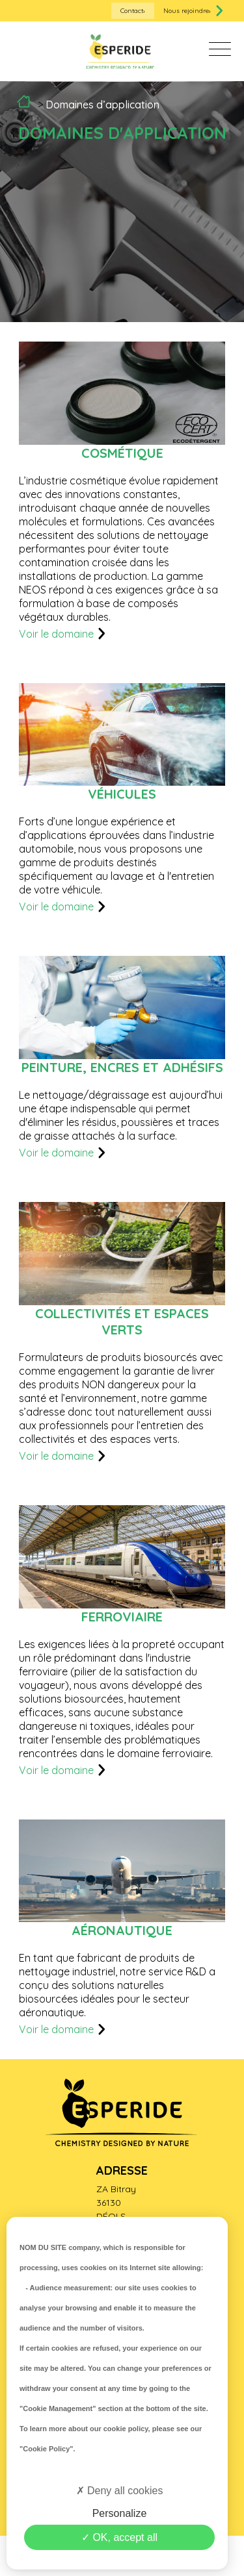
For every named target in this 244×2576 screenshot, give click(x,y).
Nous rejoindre (187, 10)
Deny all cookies (119, 2490)
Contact (132, 10)
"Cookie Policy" (47, 2449)
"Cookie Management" (58, 2408)
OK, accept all (119, 2537)
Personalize (119, 2513)
